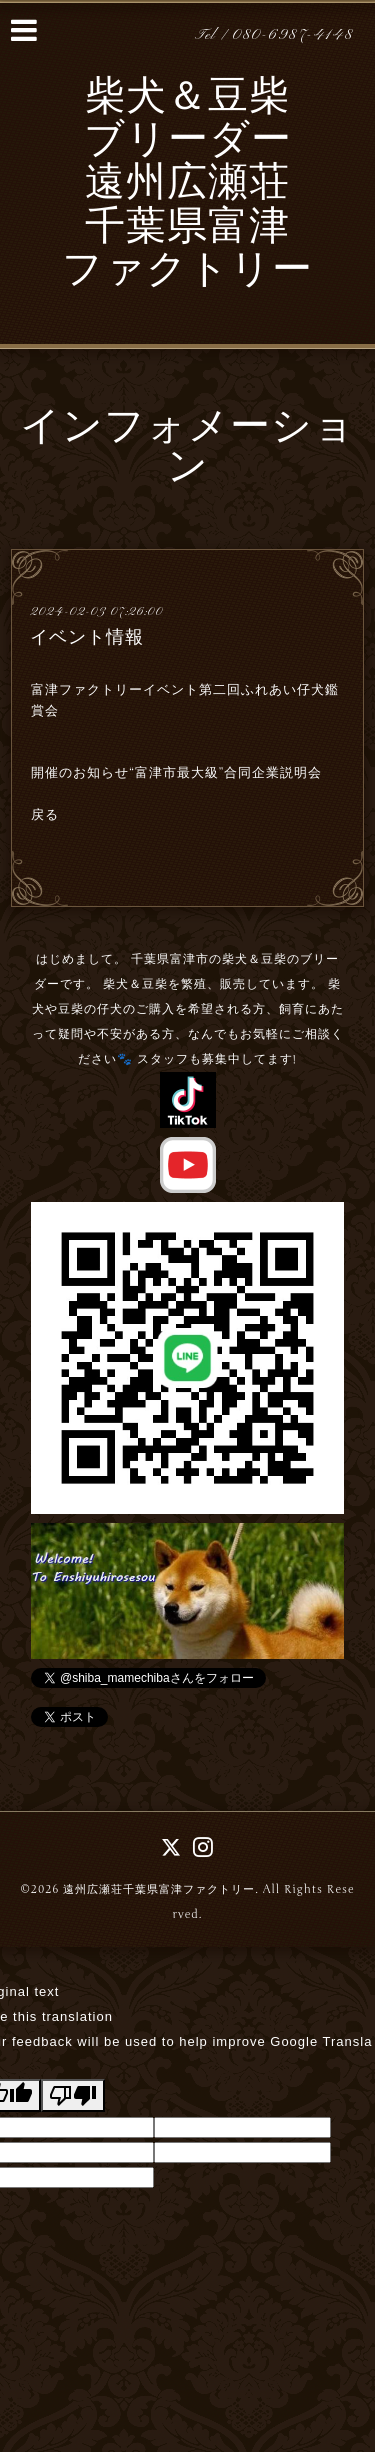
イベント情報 (87, 637)
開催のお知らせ (80, 773)
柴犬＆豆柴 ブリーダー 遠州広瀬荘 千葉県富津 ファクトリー (187, 185)
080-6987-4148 (293, 35)
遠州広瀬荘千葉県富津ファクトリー (159, 1889)
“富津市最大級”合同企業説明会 (226, 773)
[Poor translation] (73, 2095)
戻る (45, 815)
